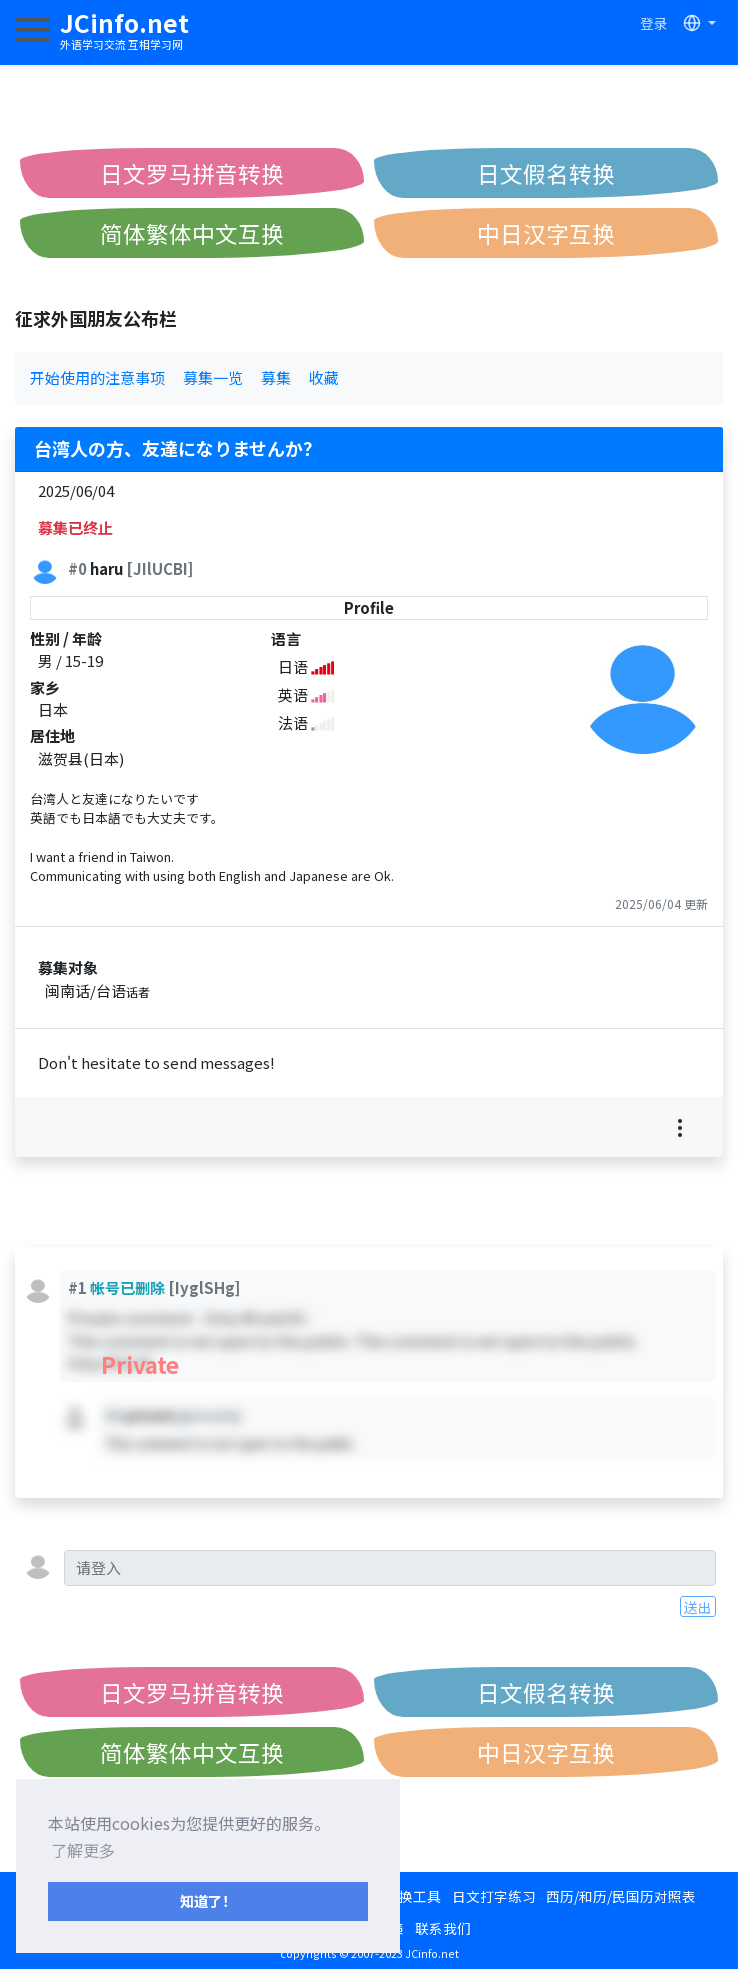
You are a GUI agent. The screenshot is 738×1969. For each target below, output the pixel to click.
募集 (276, 377)
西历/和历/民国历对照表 (621, 1896)
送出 (698, 1607)
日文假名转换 (546, 173)
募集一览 (213, 377)
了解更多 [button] (83, 1850)
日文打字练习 (494, 1896)
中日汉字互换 (546, 233)
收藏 (324, 377)
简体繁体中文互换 (192, 233)
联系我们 (443, 1928)
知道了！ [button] (208, 1900)
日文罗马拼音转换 (192, 173)
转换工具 (413, 1896)
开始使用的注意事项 (97, 377)
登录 (654, 23)
